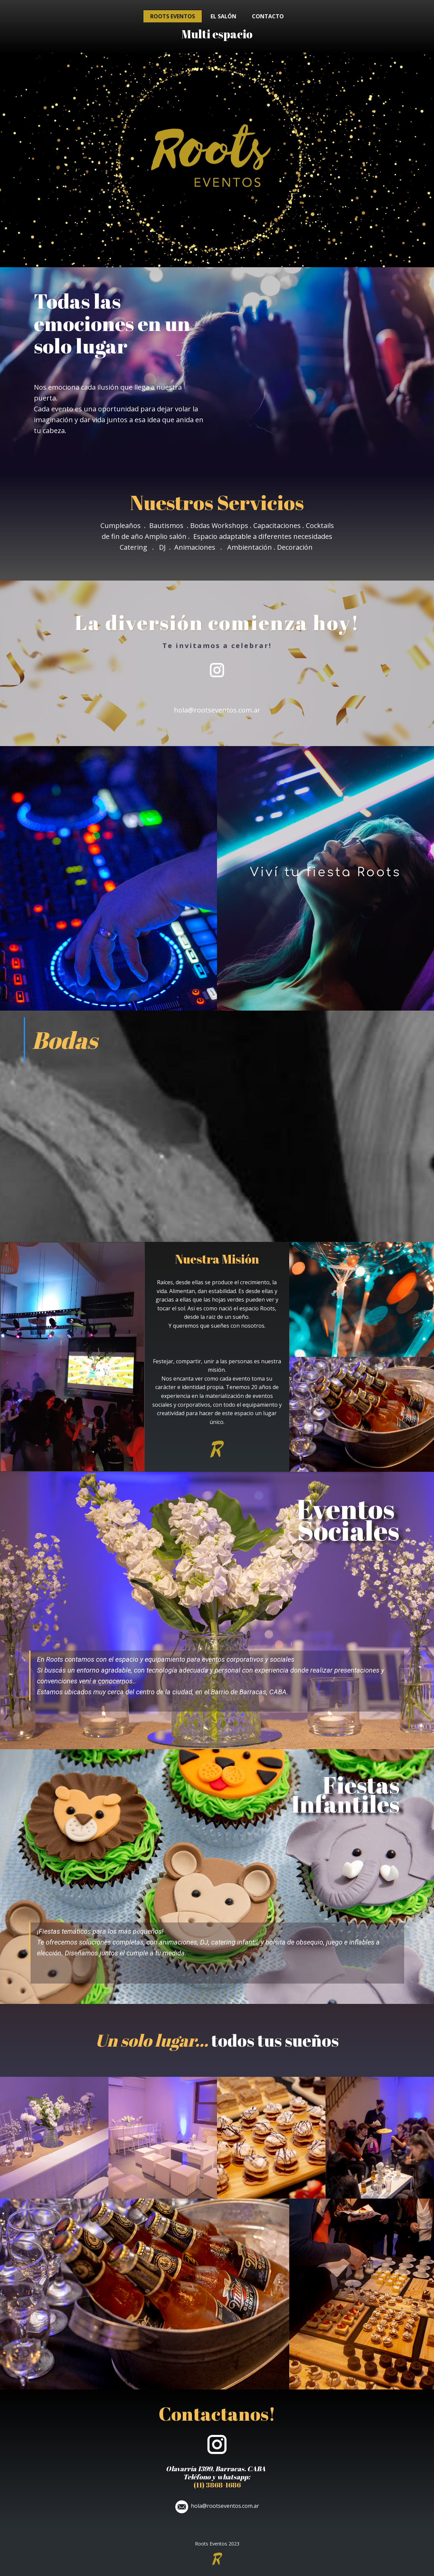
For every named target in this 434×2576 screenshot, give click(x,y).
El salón (223, 16)
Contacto (268, 16)
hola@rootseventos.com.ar (217, 710)
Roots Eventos (172, 16)
